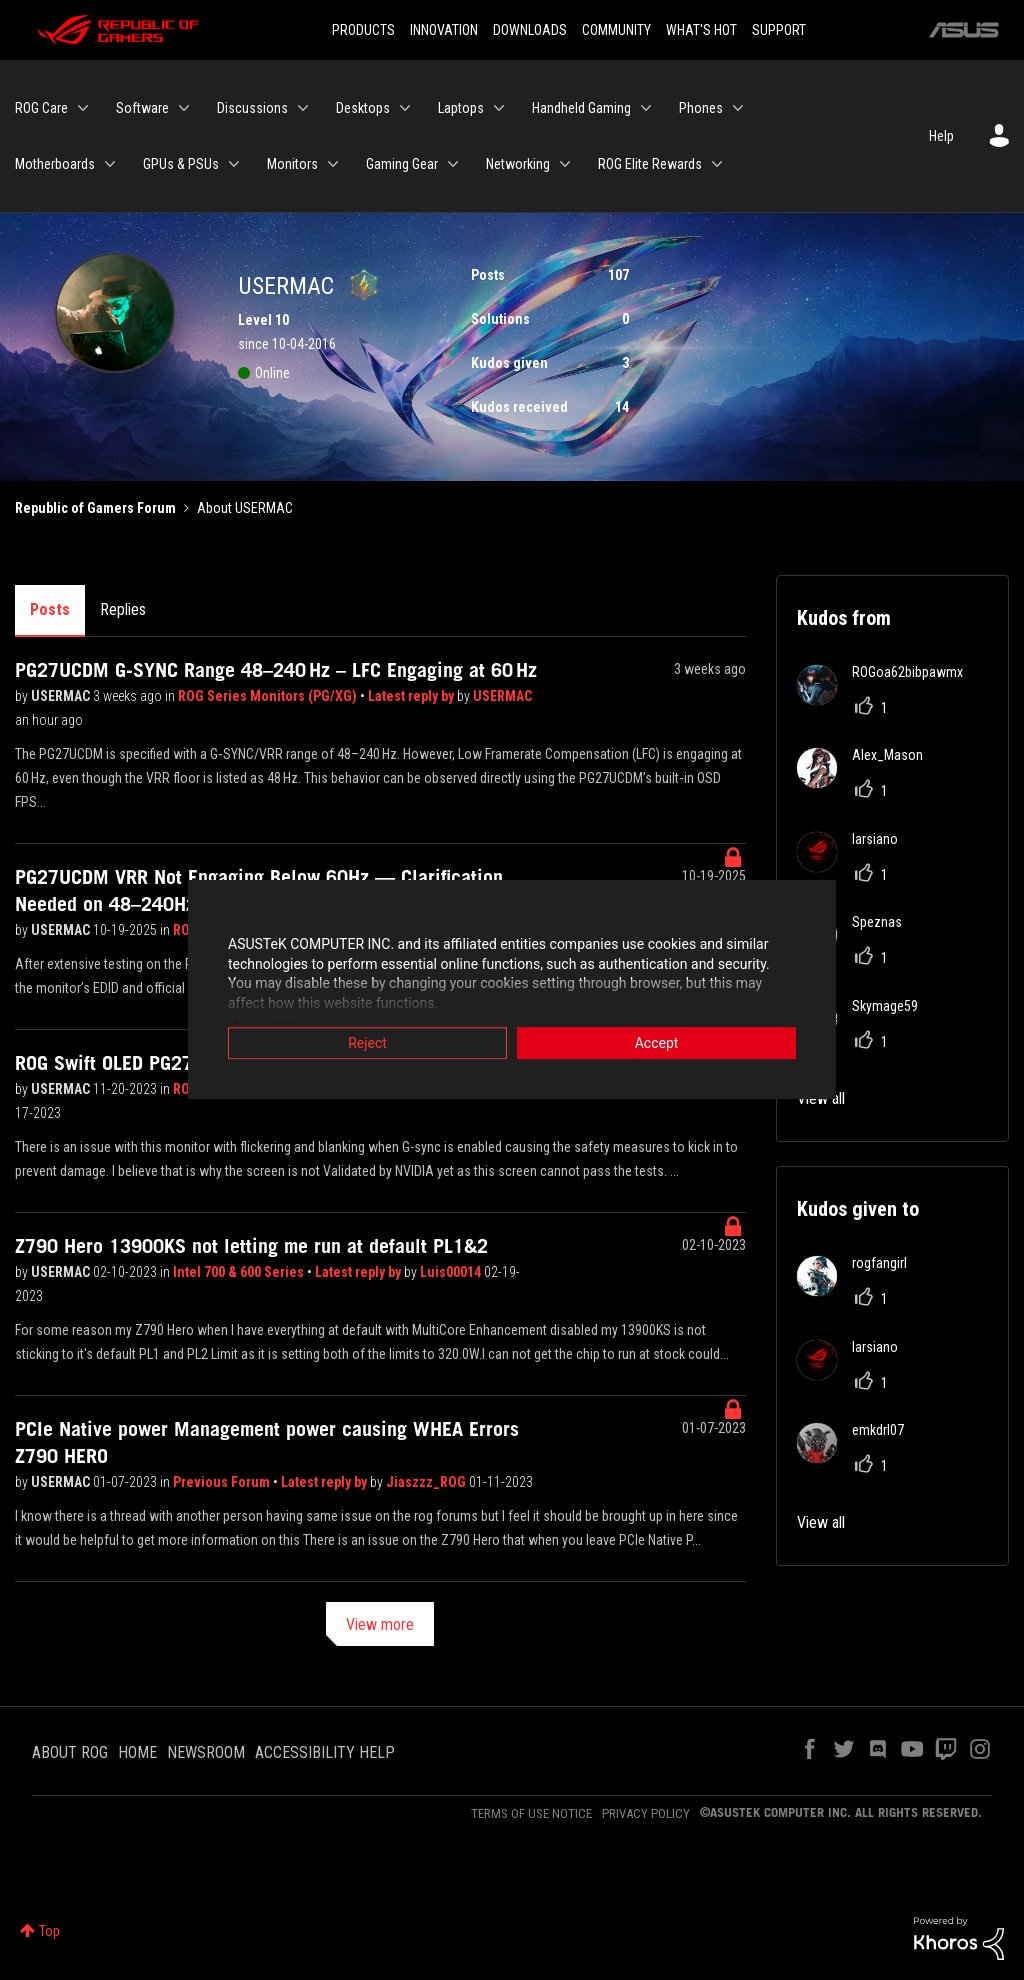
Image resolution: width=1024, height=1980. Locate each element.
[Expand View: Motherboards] (110, 164)
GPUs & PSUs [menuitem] (181, 164)
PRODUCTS (363, 30)
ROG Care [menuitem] (41, 108)
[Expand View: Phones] (738, 108)
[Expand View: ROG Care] (83, 108)
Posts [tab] (50, 609)
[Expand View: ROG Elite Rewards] (717, 164)
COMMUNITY (616, 30)
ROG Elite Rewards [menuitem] (650, 164)
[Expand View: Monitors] (333, 164)
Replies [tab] (123, 609)
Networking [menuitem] (518, 164)
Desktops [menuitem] (363, 108)
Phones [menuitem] (701, 108)
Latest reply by (412, 696)
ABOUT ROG (70, 1752)
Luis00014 (452, 1272)
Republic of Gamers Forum (95, 508)
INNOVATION (444, 30)
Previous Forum (223, 1482)
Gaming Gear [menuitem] (402, 164)
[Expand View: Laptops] (499, 108)
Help (941, 136)
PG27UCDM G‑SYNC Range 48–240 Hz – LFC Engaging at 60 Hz (276, 670)
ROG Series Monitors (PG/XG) (269, 696)
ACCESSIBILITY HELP (325, 1752)
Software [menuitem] (142, 108)
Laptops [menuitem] (461, 108)
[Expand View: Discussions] (303, 108)
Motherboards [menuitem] (55, 164)
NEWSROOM (206, 1752)
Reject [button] (367, 1044)
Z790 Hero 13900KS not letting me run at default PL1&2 (251, 1246)
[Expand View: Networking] (565, 164)
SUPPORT (779, 30)
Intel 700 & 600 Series (240, 1272)
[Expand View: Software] (184, 108)
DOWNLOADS (530, 30)
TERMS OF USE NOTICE (531, 1813)
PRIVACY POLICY (646, 1813)
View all (821, 1522)
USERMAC (62, 696)
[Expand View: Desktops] (405, 108)
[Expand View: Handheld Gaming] (646, 108)
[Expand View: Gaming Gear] (453, 164)
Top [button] (49, 1931)
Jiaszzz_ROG (427, 1482)
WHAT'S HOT (701, 30)
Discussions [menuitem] (252, 108)
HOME (137, 1752)
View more (380, 1624)
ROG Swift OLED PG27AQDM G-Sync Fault (184, 1063)
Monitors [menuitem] (292, 164)
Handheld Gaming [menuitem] (581, 108)
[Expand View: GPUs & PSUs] (234, 164)
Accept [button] (657, 1044)
